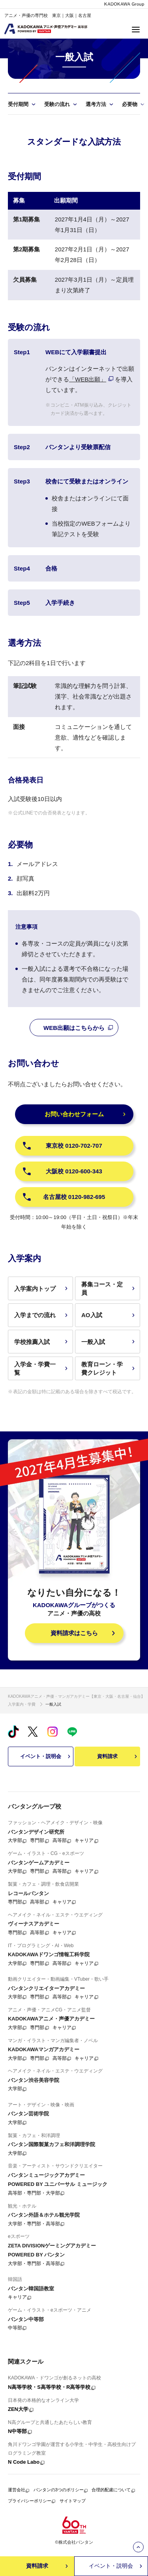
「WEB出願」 (87, 379)
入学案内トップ (41, 1288)
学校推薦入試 (41, 1341)
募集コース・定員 (109, 1288)
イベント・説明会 (46, 1756)
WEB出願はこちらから (78, 1027)
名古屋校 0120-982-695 (63, 1197)
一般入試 (109, 1341)
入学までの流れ (41, 1315)
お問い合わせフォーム (86, 1114)
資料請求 (118, 1756)
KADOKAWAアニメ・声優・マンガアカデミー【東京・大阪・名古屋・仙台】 (76, 1696)
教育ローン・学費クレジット (109, 1368)
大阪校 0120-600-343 (62, 1171)
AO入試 (109, 1315)
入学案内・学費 (22, 1704)
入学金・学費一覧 (41, 1368)
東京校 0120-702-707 (62, 1145)
